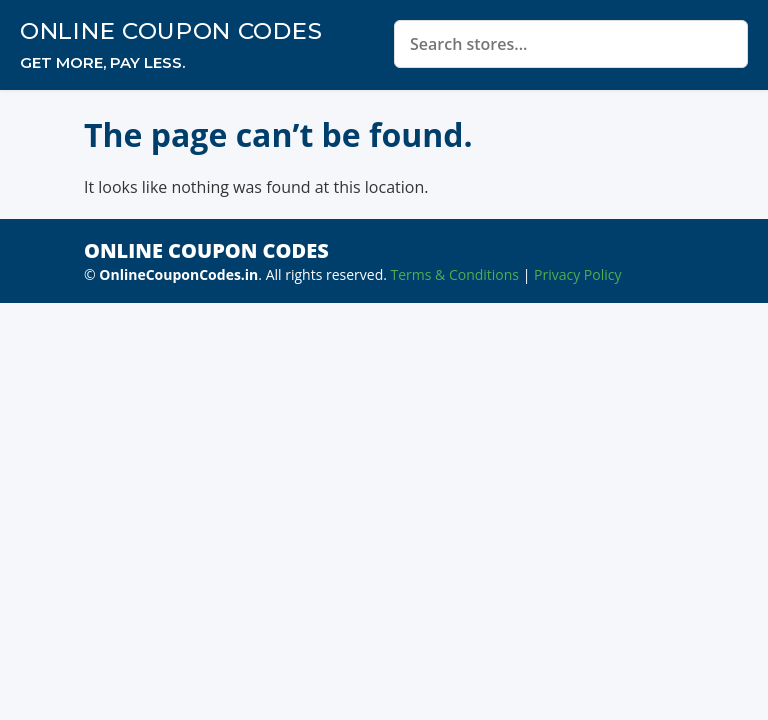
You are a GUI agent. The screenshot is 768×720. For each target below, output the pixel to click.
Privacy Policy (577, 274)
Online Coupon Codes (171, 31)
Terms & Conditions (455, 274)
